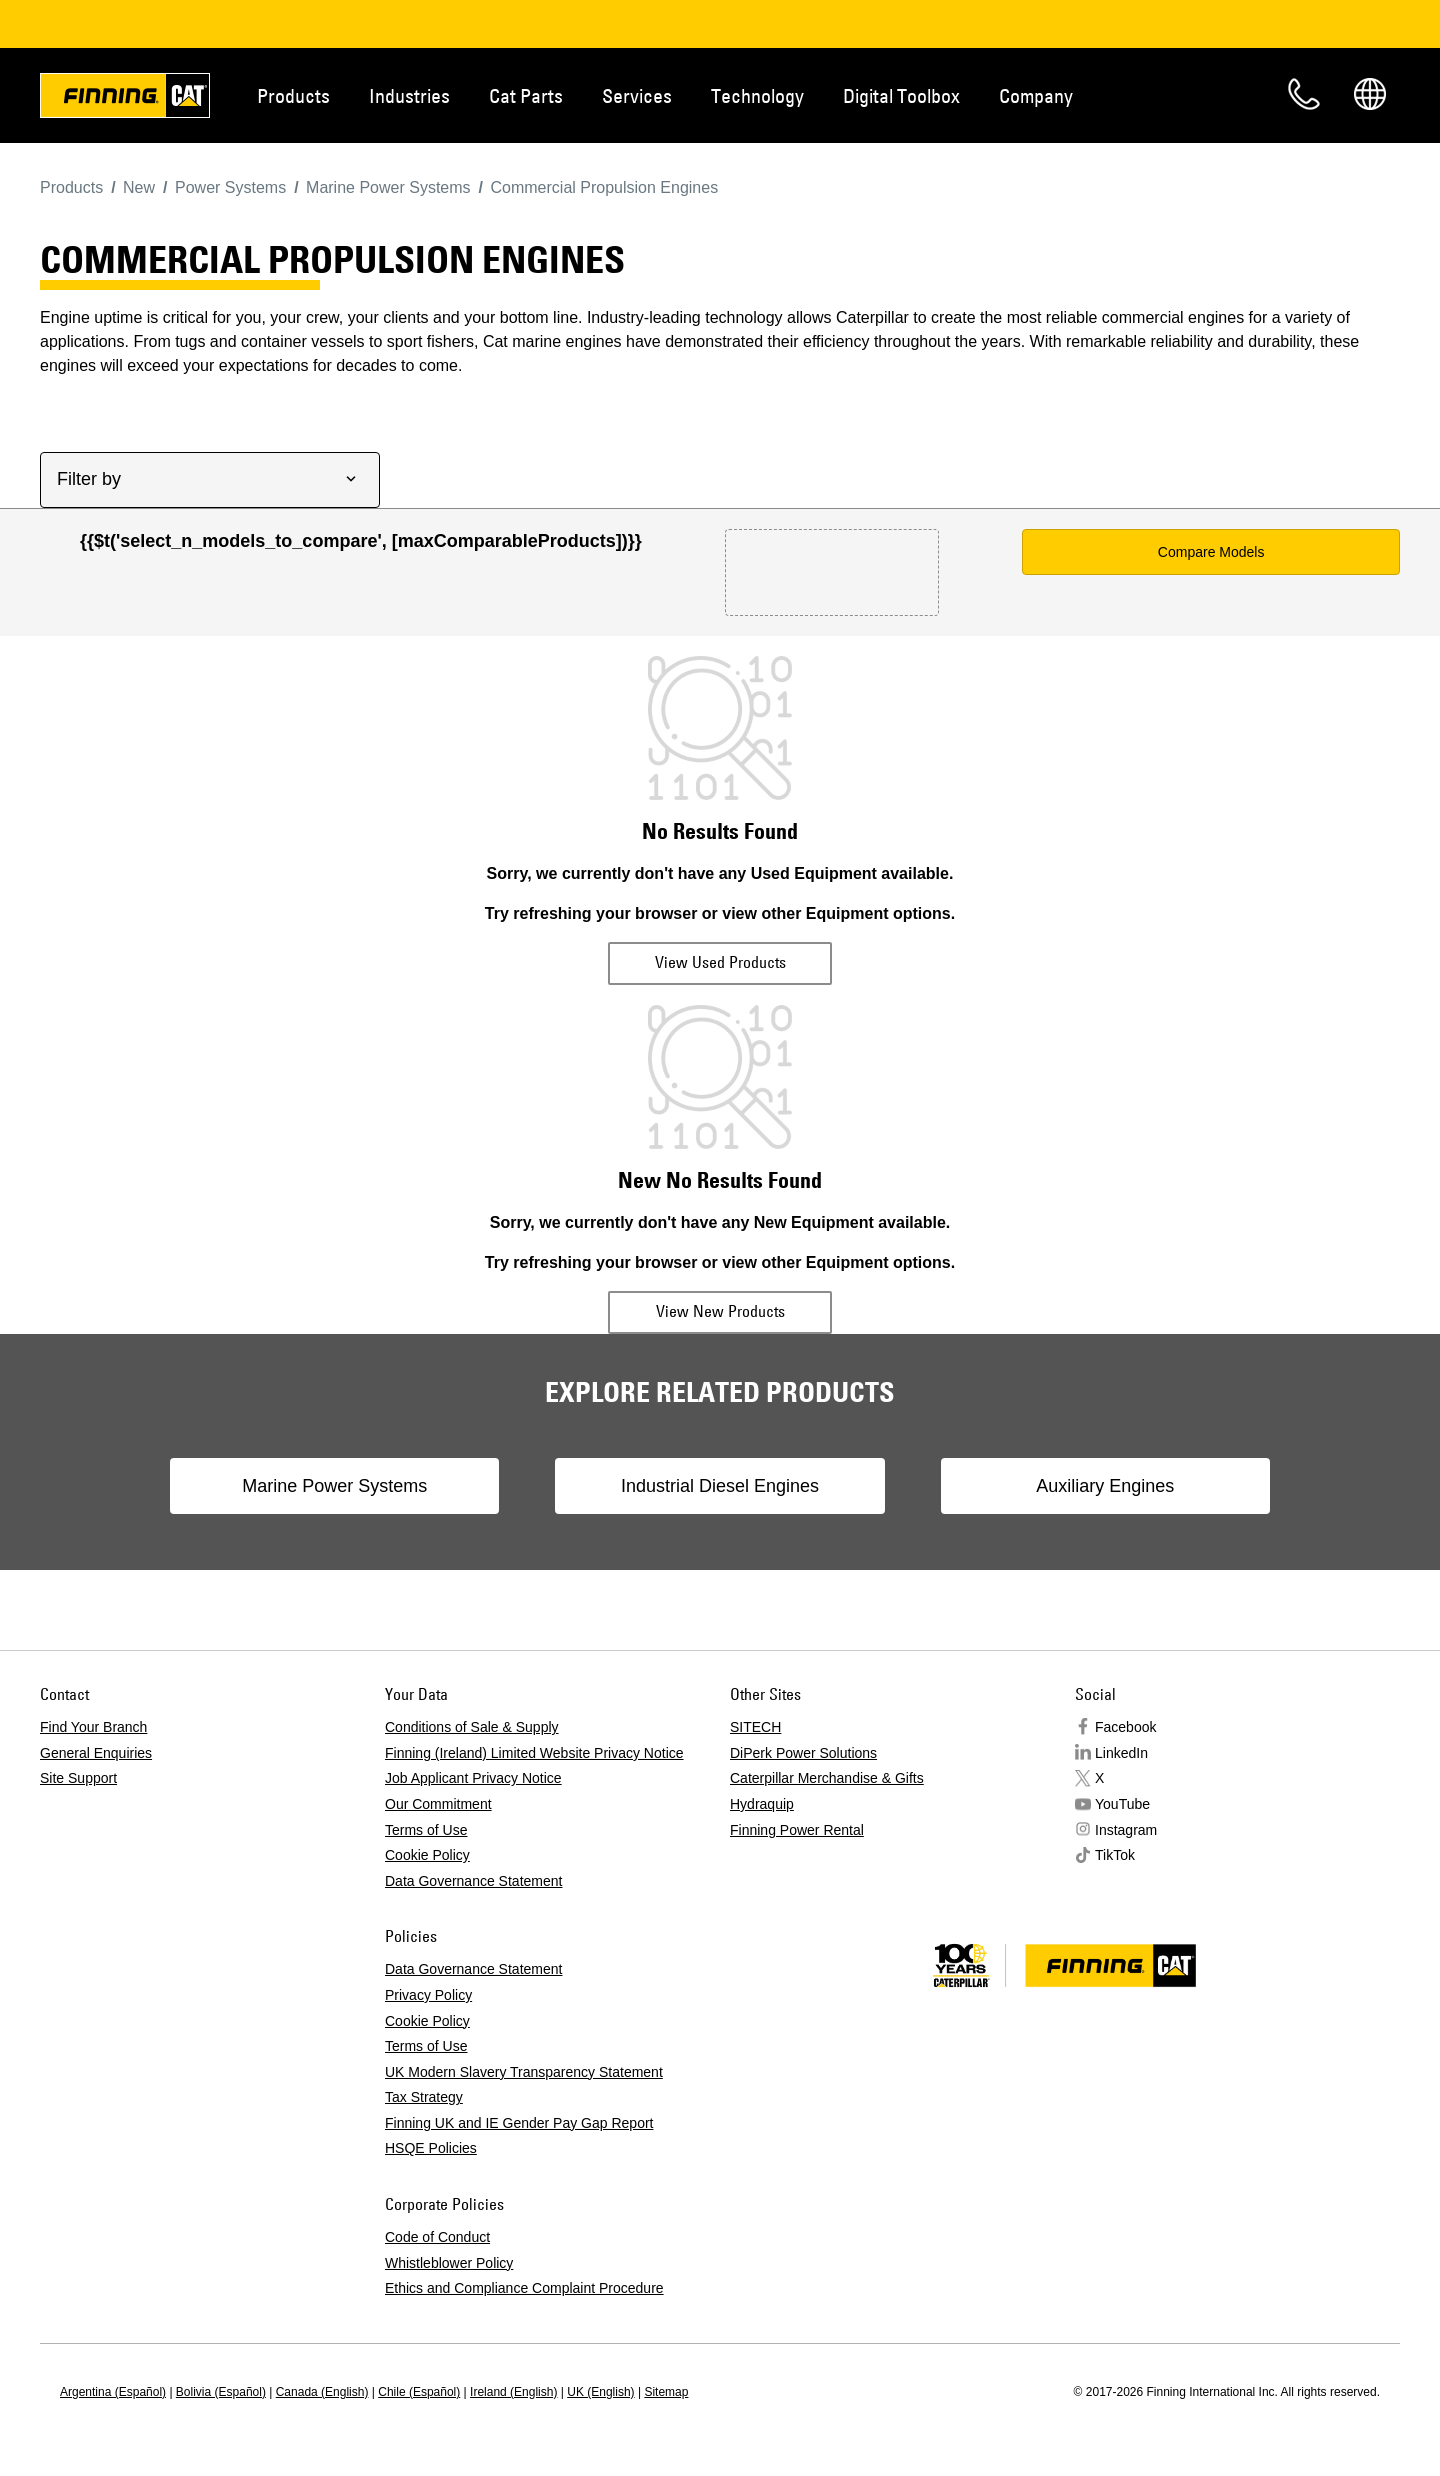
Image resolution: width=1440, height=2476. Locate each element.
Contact (1304, 94)
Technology (757, 95)
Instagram (1126, 1830)
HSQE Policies (431, 2148)
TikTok (1115, 1855)
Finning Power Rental (797, 1830)
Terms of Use (426, 1830)
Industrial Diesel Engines (720, 1486)
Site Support (78, 1778)
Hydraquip (762, 1804)
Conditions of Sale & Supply (472, 1727)
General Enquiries (96, 1753)
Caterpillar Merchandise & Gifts (827, 1778)
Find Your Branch (93, 1727)
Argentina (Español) (113, 2392)
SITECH (755, 1727)
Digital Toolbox (901, 95)
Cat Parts (526, 95)
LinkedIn (1121, 1753)
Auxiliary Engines (1096, 1486)
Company (1036, 95)
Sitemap (666, 2392)
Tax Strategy (424, 2097)
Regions (1370, 94)
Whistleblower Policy (449, 2263)
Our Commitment (438, 1804)
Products (293, 95)
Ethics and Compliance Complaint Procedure (524, 2288)
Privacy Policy (428, 1995)
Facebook (1125, 1727)
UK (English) (600, 2392)
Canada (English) (322, 2392)
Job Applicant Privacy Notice (473, 1778)
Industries (409, 95)
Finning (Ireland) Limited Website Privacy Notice (534, 1753)
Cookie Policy (427, 1855)
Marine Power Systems (343, 1486)
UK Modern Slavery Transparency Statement (524, 2072)
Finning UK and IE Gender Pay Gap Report (519, 2123)
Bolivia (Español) (221, 2392)
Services (637, 95)
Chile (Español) (419, 2392)
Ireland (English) (513, 2392)
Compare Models (1211, 552)
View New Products (720, 1311)
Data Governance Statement (473, 1881)
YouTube (1122, 1804)
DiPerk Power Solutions (803, 1753)
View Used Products (720, 962)
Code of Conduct (437, 2237)
